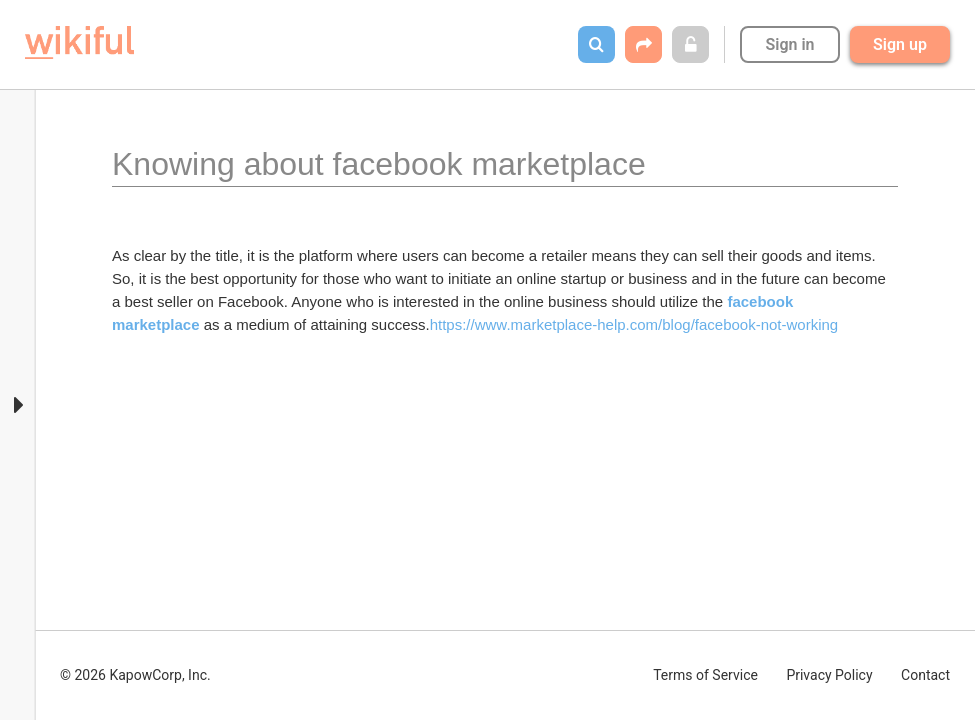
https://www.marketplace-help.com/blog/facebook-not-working (634, 324)
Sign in (789, 44)
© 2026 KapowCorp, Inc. (135, 675)
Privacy (829, 675)
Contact (925, 675)
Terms (705, 675)
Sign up (900, 44)
